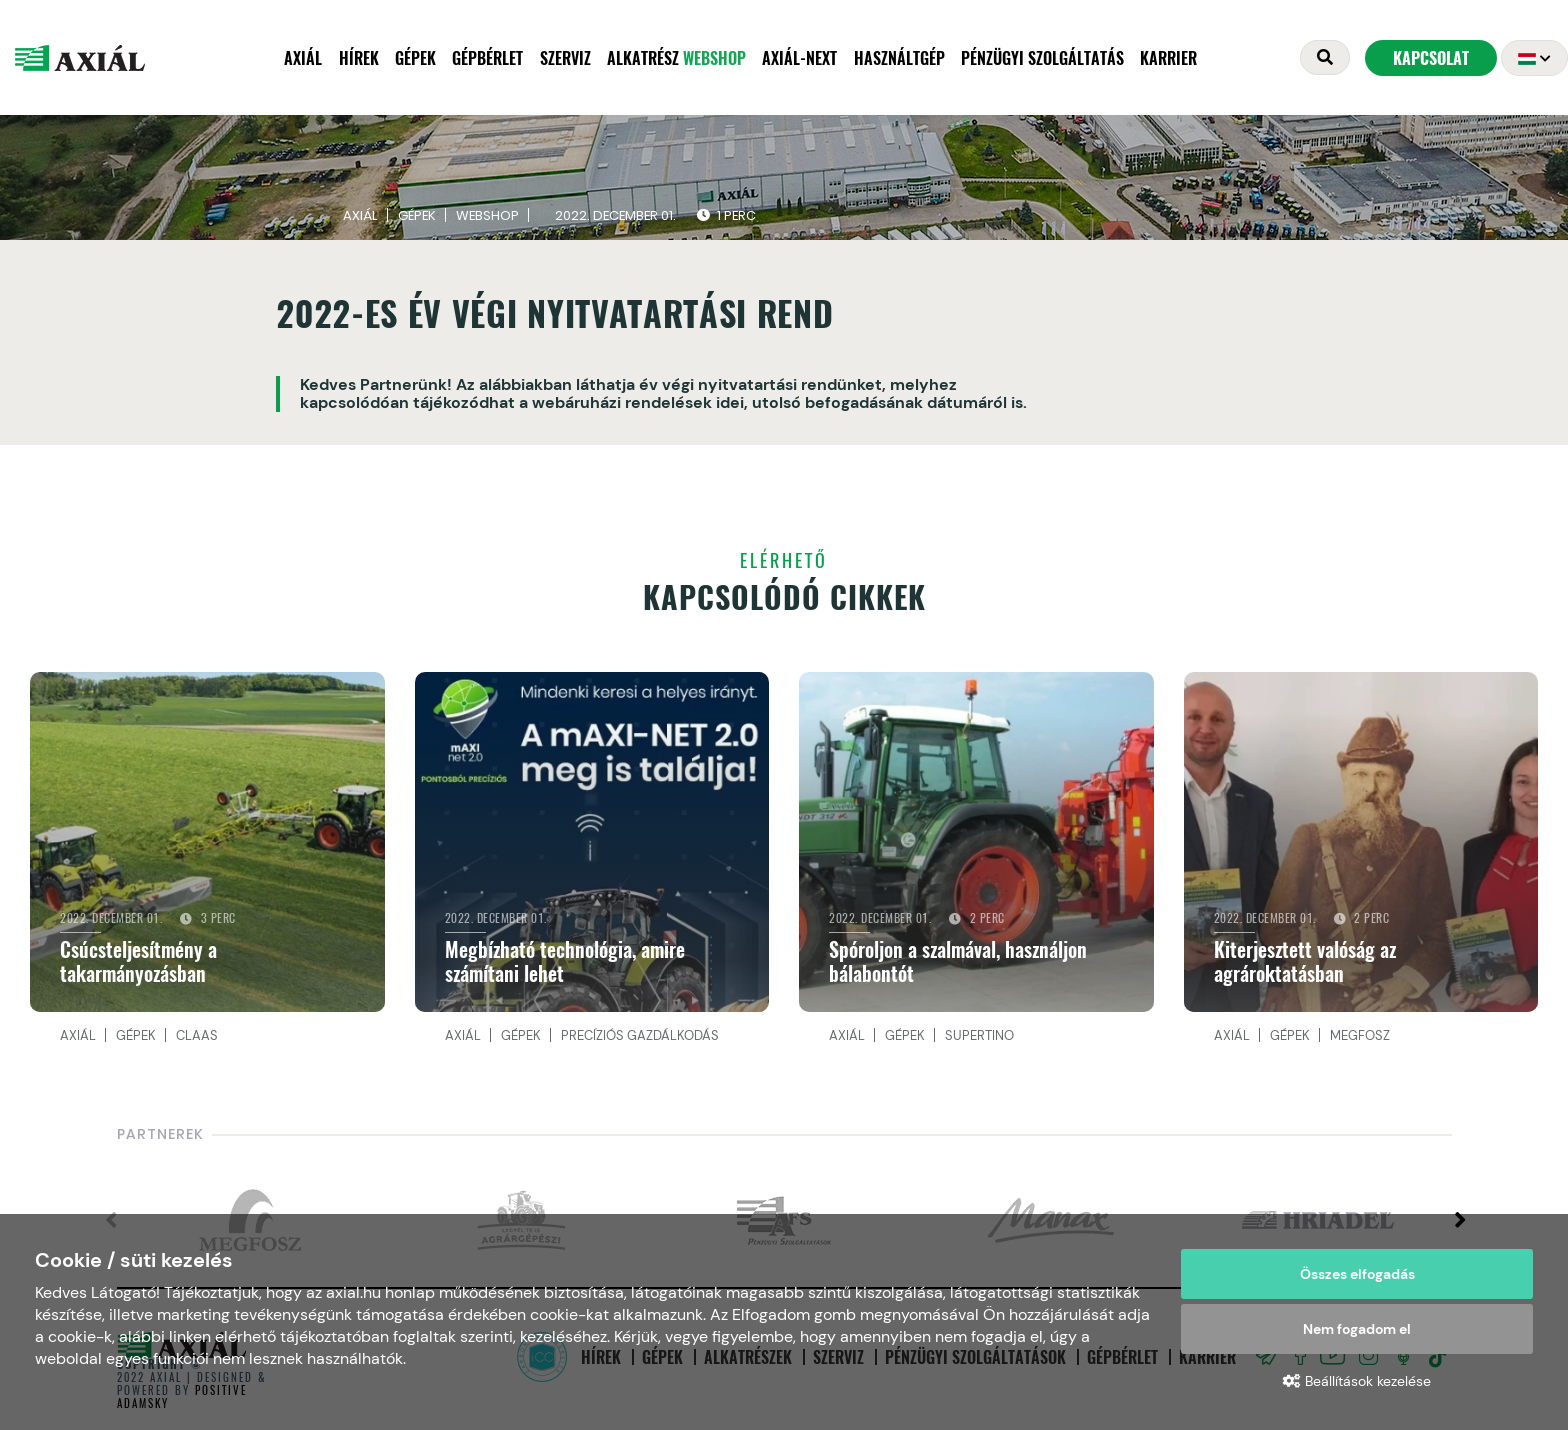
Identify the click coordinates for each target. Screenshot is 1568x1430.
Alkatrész (676, 60)
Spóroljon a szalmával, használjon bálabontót (958, 967)
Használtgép (899, 60)
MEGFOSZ (1360, 1040)
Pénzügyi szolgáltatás (1042, 60)
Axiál (303, 60)
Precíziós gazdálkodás (640, 1040)
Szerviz (565, 60)
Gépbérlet (487, 60)
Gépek (415, 60)
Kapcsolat (1431, 60)
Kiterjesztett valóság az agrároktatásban (1305, 967)
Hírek (359, 60)
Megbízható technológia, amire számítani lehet (565, 967)
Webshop (487, 220)
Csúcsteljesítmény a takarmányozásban (138, 967)
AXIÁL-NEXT (799, 60)
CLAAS (197, 1040)
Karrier (1168, 60)
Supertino (979, 1040)
